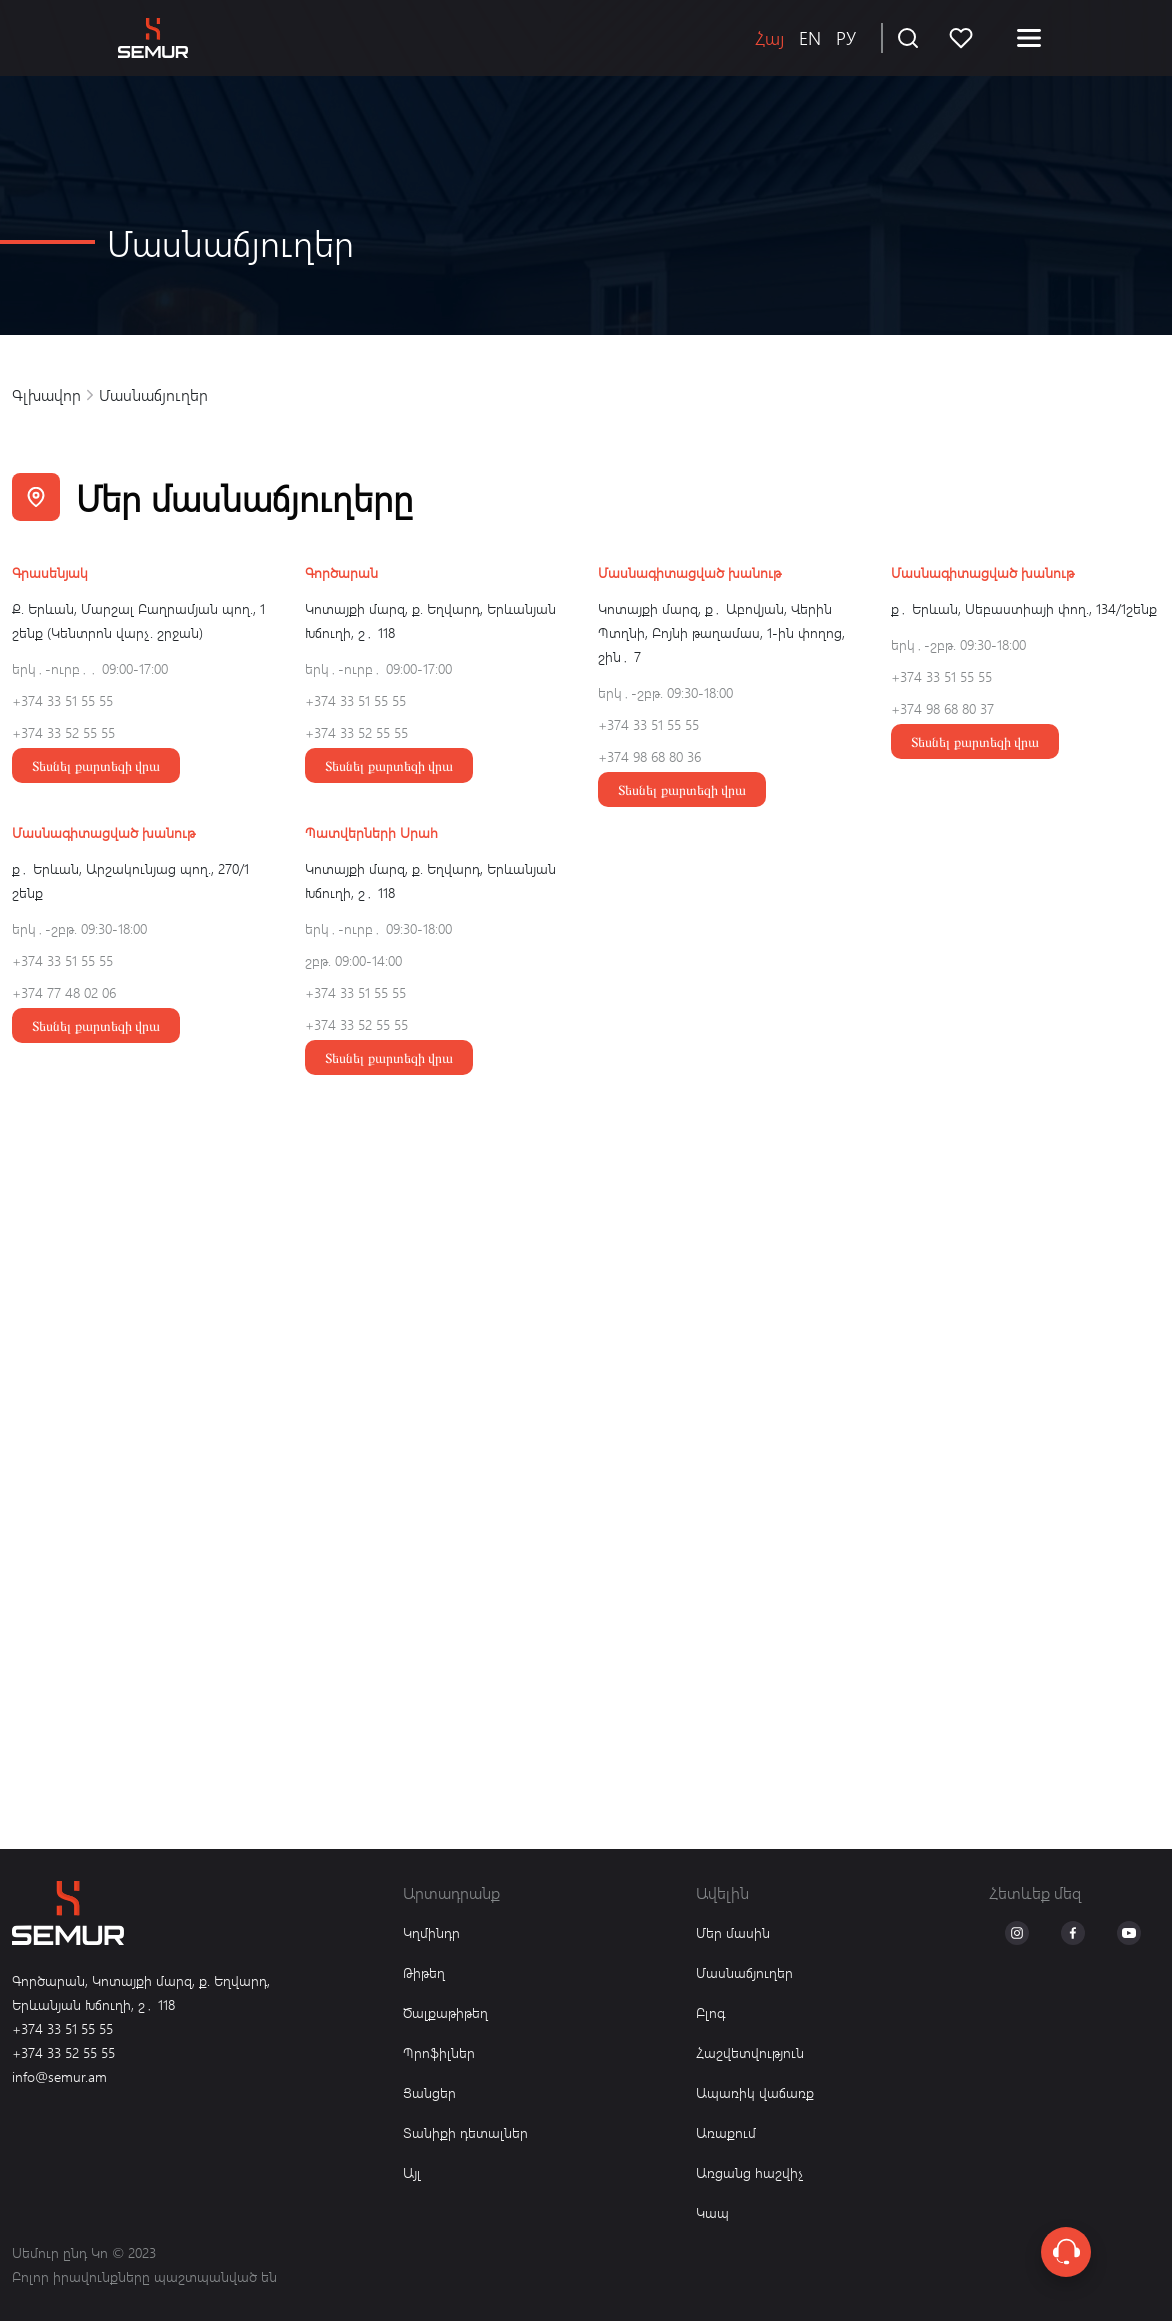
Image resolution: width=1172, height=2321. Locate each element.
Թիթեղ (424, 1972)
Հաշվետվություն (750, 2052)
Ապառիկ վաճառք (755, 2092)
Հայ (769, 37)
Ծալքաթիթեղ (445, 2012)
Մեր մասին (733, 1932)
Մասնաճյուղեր (744, 1972)
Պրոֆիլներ (439, 2052)
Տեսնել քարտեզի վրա (96, 765)
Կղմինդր (431, 1932)
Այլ (412, 2172)
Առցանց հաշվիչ (750, 2172)
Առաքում (726, 2132)
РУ (846, 37)
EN (810, 37)
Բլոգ (710, 2012)
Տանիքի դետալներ (465, 2132)
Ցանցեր (429, 2092)
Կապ (712, 2212)
